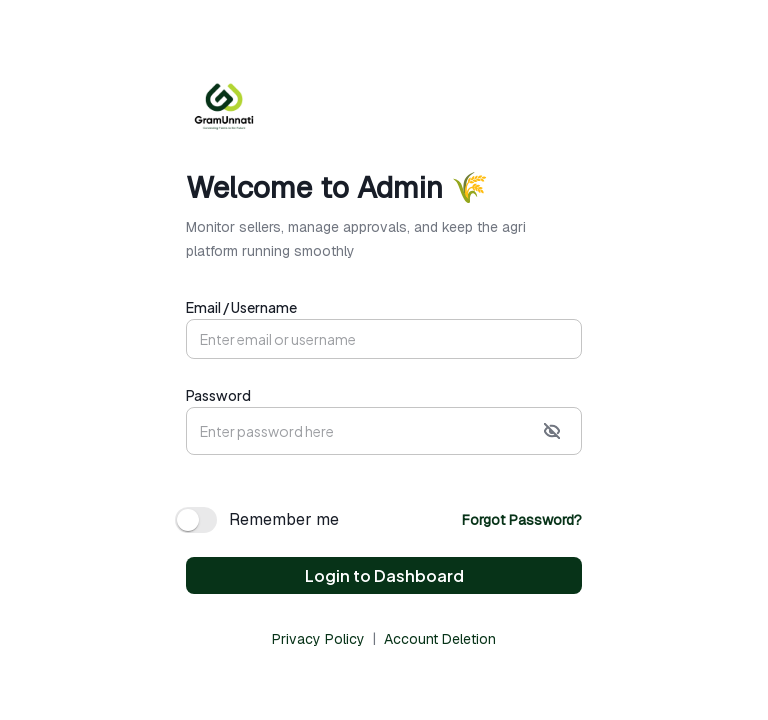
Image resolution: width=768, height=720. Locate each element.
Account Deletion (440, 639)
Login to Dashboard (384, 575)
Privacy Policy (318, 639)
